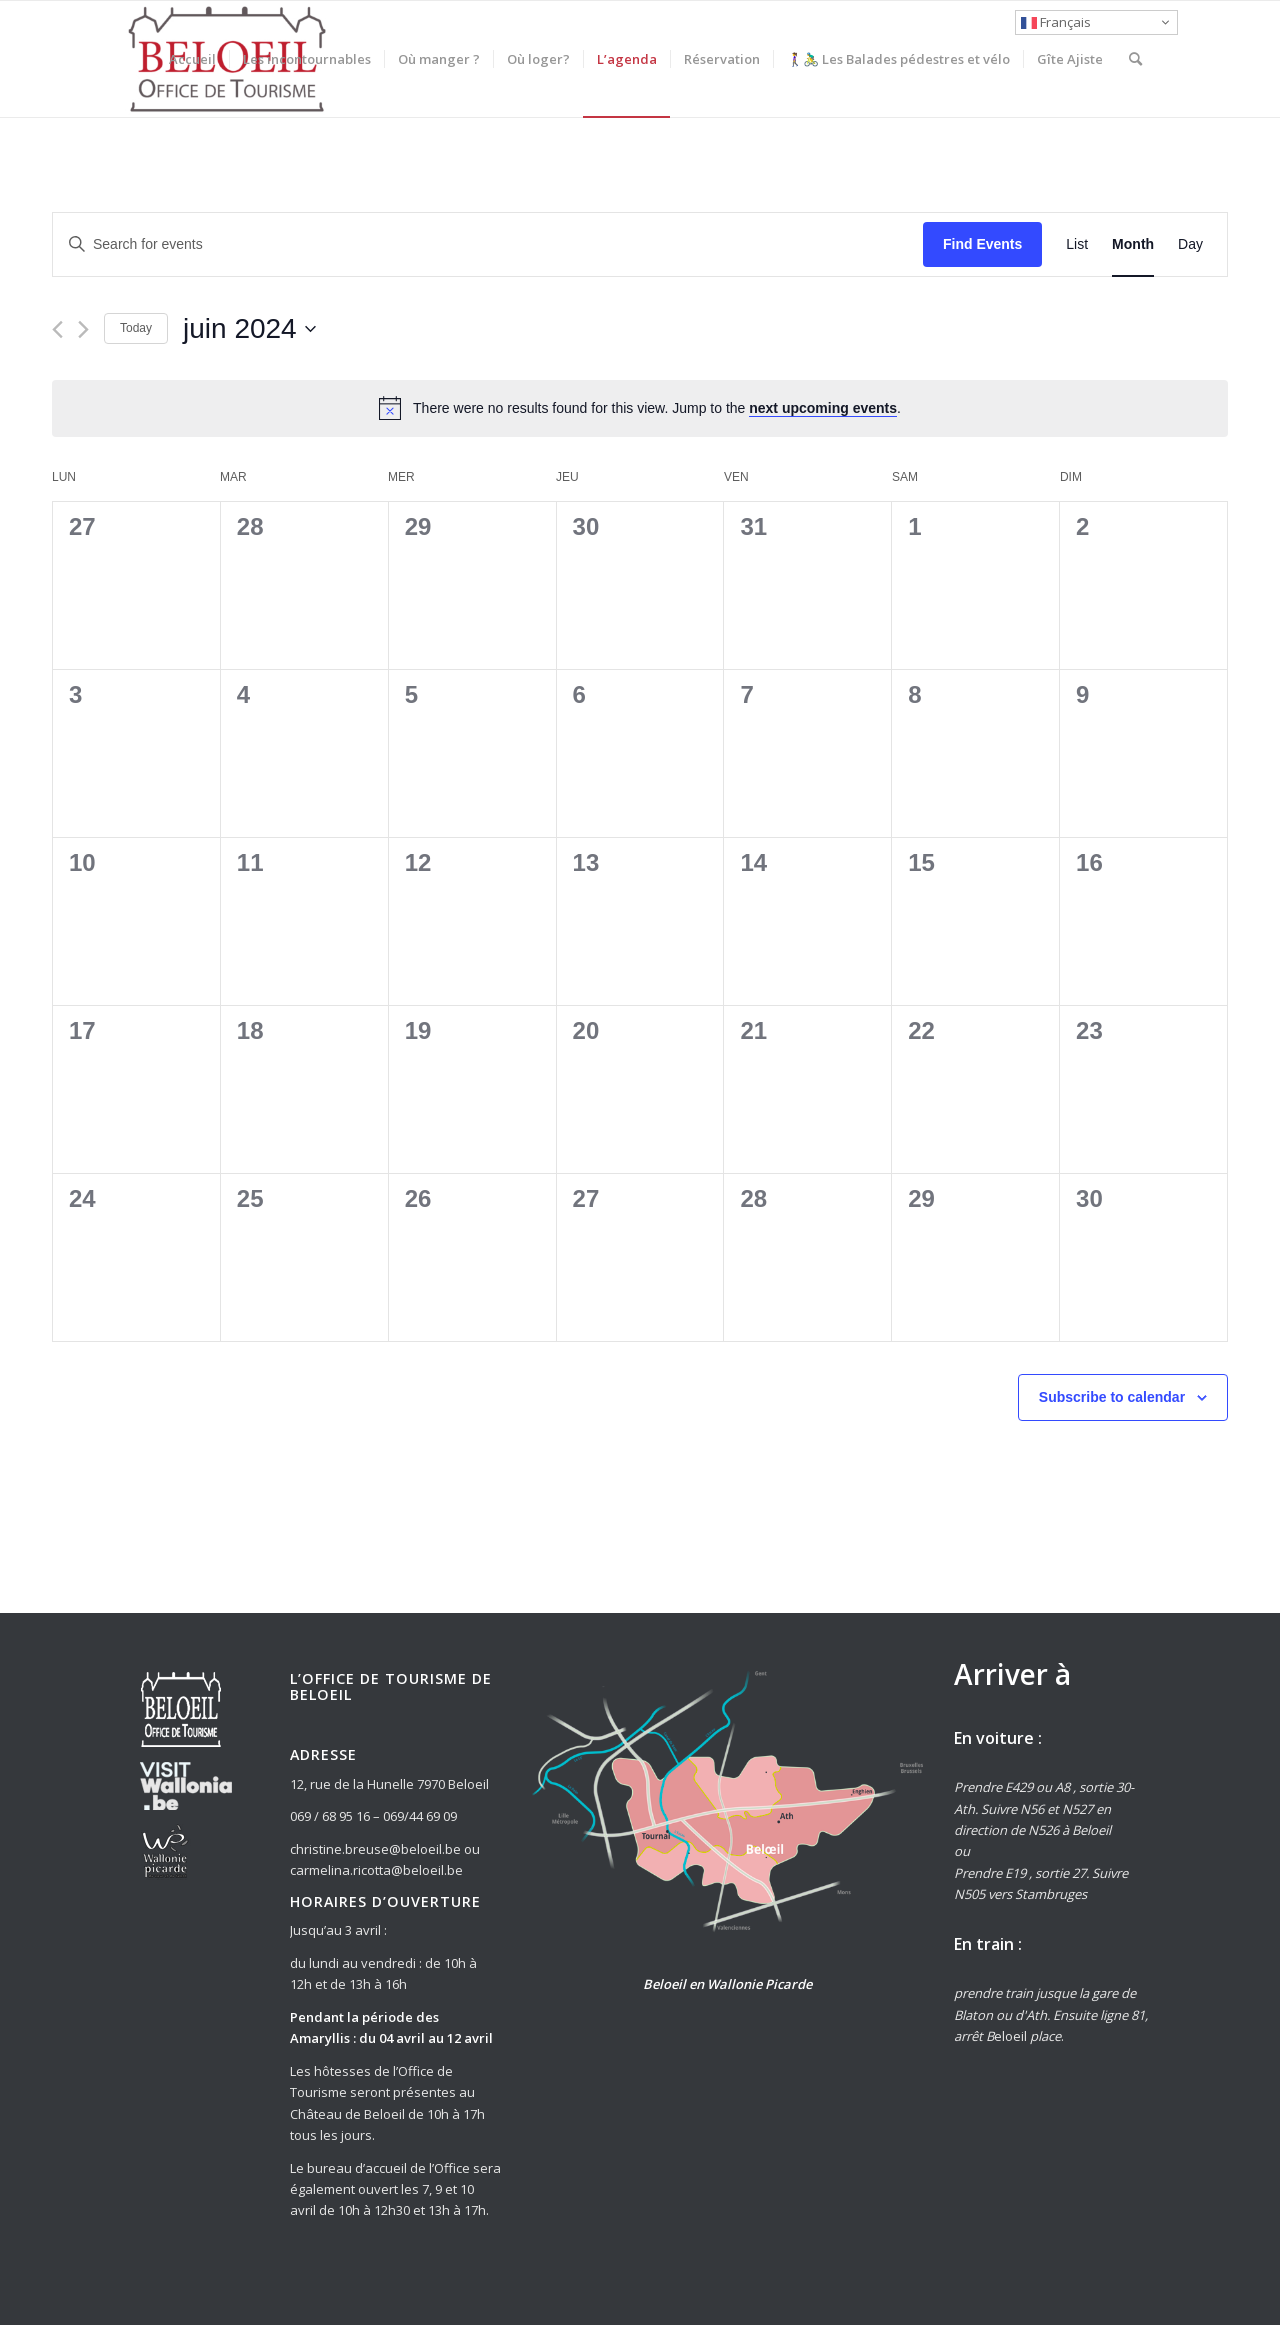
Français (1056, 22)
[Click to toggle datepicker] (249, 329)
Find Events (982, 244)
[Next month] (83, 329)
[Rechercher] (1135, 59)
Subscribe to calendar (1112, 1397)
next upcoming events (823, 408)
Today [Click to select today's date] (136, 328)
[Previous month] (57, 329)
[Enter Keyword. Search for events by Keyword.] (488, 244)
